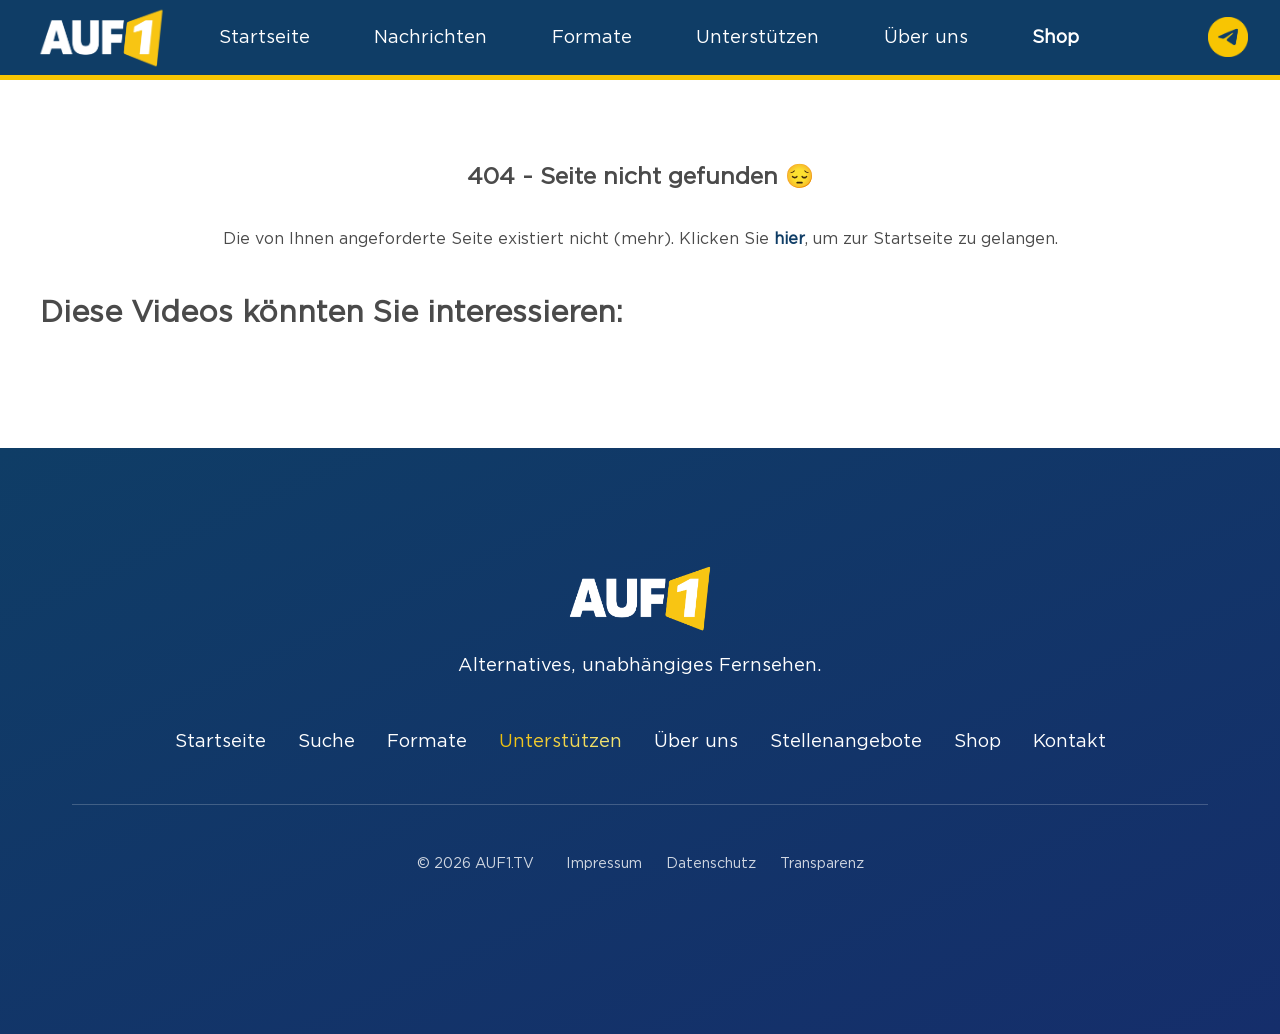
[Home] (101, 37)
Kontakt (1069, 741)
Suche (326, 741)
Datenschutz (711, 863)
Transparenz (822, 863)
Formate (427, 741)
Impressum (604, 863)
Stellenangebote (846, 741)
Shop (1055, 37)
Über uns (696, 741)
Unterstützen (560, 741)
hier (789, 239)
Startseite (220, 741)
